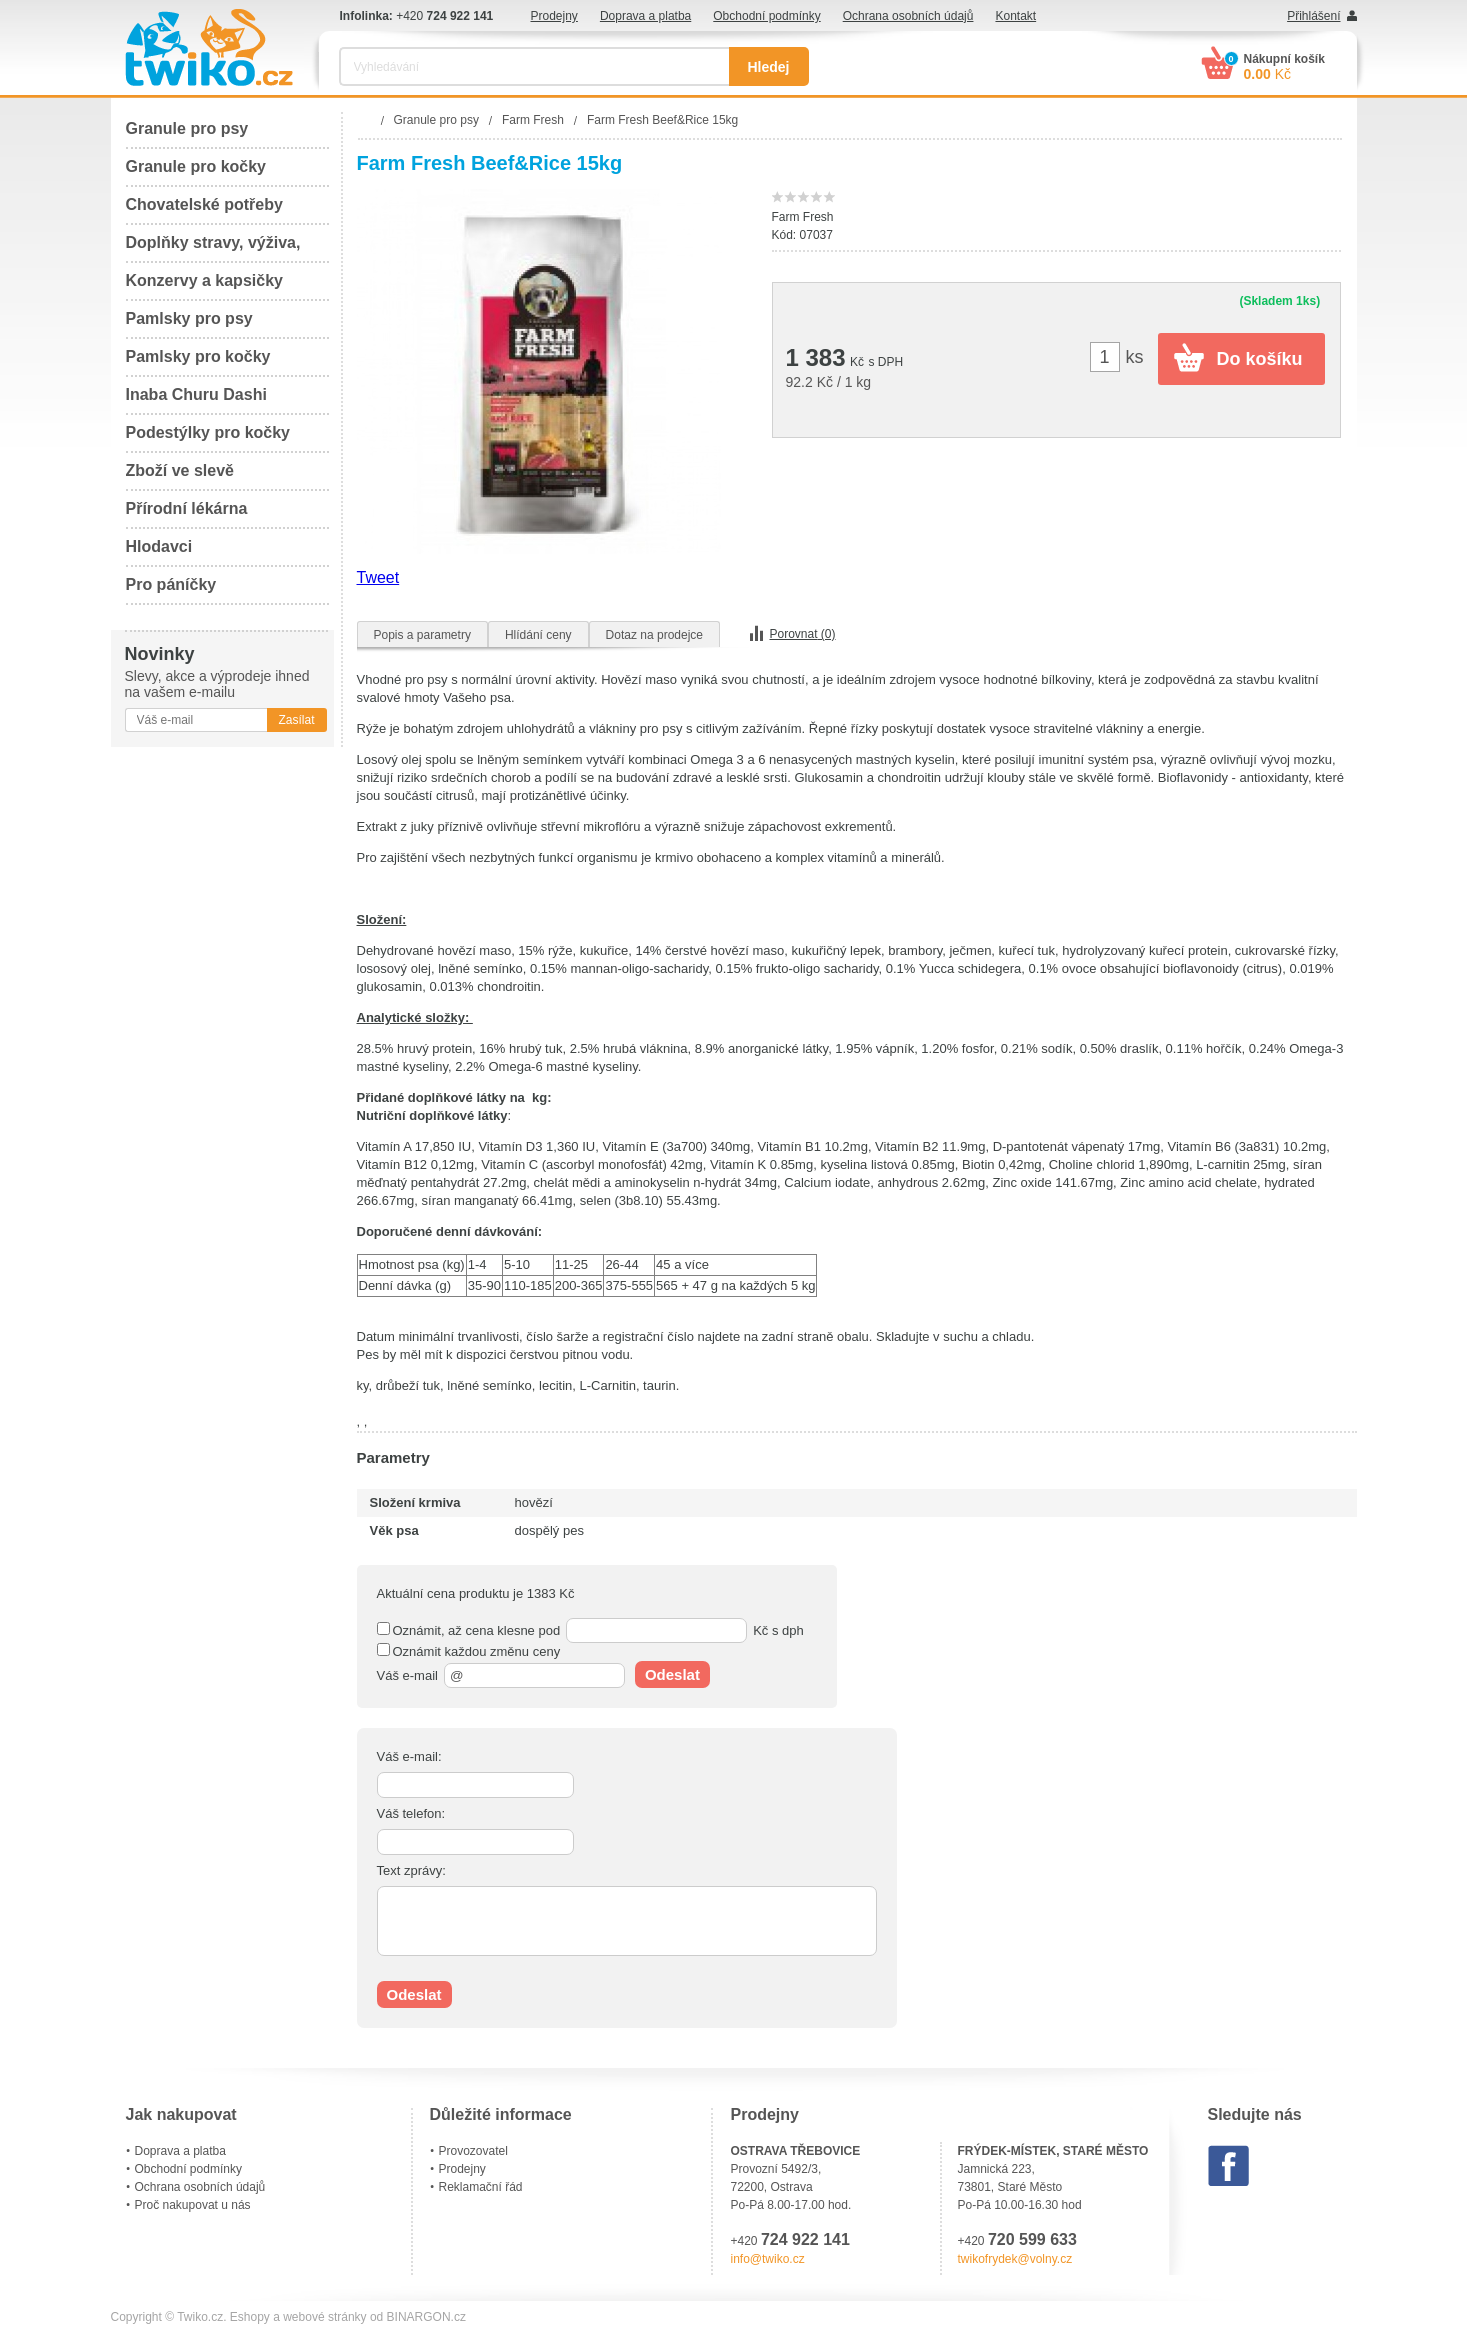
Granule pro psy (187, 128)
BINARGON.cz (426, 2317)
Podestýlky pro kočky (208, 432)
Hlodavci (159, 546)
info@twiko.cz (768, 2259)
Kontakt (1015, 16)
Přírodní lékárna (187, 508)
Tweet (378, 577)
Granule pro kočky (196, 166)
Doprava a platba (645, 16)
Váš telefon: (411, 1813)
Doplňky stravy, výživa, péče (213, 248)
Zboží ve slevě (180, 470)
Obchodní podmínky (766, 16)
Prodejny (554, 16)
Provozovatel (473, 2151)
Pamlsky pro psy (189, 318)
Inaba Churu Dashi (196, 394)
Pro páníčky (171, 584)
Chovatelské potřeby (204, 204)
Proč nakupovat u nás (193, 2205)
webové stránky (324, 2317)
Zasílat (296, 720)
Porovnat (803, 634)
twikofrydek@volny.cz (1015, 2259)
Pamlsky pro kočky (198, 356)
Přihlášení (1313, 16)
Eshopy (250, 2317)
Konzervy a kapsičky (204, 280)
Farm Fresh (803, 217)
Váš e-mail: (409, 1756)
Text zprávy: (411, 1870)
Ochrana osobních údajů (908, 16)
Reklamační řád (481, 2187)
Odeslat (672, 1674)
